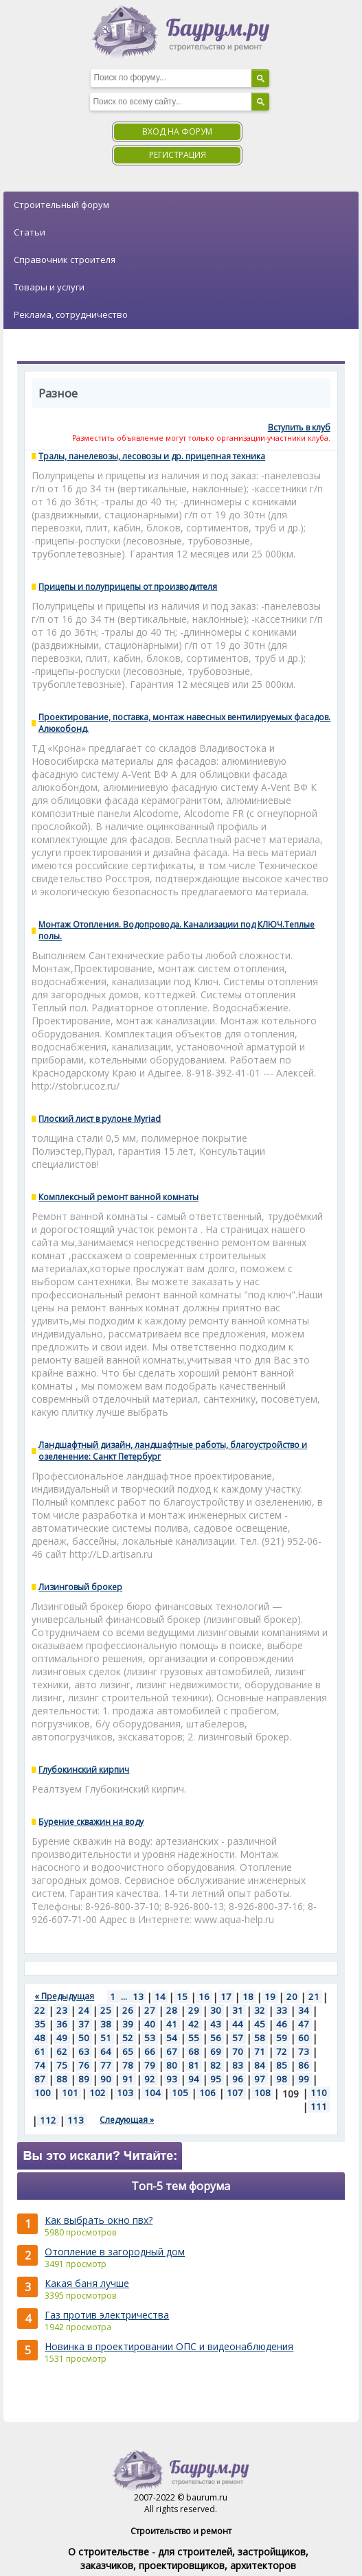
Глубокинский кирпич (83, 1769)
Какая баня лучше (87, 2283)
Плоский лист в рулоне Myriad (99, 1119)
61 (39, 2051)
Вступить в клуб (299, 427)
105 (180, 2092)
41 (171, 2024)
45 (259, 2024)
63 (83, 2051)
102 (97, 2092)
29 (193, 2010)
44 (237, 2024)
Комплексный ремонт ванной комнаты (118, 1197)
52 (127, 2038)
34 (303, 2010)
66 (149, 2051)
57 (237, 2038)
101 (70, 2092)
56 (215, 2038)
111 (318, 2106)
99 (303, 2079)
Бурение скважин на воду (91, 1822)
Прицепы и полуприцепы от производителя (127, 587)
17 (225, 1996)
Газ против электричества (107, 2314)
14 (160, 1996)
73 (303, 2051)
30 (215, 2010)
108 (262, 2092)
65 (127, 2051)
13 (138, 1996)
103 (125, 2092)
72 (281, 2051)
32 (259, 2010)
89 (83, 2079)
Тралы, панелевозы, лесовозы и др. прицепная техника (151, 456)
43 (215, 2024)
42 (193, 2024)
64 (105, 2051)
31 (237, 2010)
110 (318, 2092)
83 (237, 2065)
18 (247, 1996)
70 (237, 2051)
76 (83, 2065)
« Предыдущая (64, 1996)
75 (61, 2065)
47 (303, 2024)
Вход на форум (177, 131)
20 (291, 1996)
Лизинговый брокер (80, 1587)
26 (127, 2010)
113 (75, 2120)
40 (149, 2024)
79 (149, 2065)
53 (149, 2038)
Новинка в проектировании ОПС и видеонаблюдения (169, 2346)
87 (39, 2079)
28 (171, 2010)
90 (105, 2079)
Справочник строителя (64, 259)
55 (193, 2038)
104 (152, 2092)
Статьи (29, 232)
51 (105, 2038)
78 (127, 2065)
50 (83, 2038)
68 (193, 2051)
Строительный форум (61, 204)
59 (281, 2038)
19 (269, 1996)
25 (105, 2010)
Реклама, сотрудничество (71, 314)
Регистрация (177, 155)
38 (105, 2024)
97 (259, 2079)
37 (83, 2024)
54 (171, 2038)
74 (39, 2065)
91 (127, 2079)
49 (61, 2038)
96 (237, 2079)
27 (149, 2010)
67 (171, 2051)
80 (171, 2065)
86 (303, 2065)
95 (215, 2079)
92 (149, 2079)
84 (259, 2065)
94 (193, 2079)
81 (193, 2065)
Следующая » (127, 2120)
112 (48, 2120)
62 (61, 2051)
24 (83, 2010)
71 (259, 2051)
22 (39, 2010)
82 (215, 2065)
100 (42, 2092)
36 (61, 2024)
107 (235, 2092)
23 (61, 2010)
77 (105, 2065)
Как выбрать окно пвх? (98, 2220)
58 (259, 2038)
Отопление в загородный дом (115, 2251)
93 (171, 2079)
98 (281, 2079)
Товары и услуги (49, 287)
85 (281, 2065)
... (124, 1996)
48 (39, 2038)
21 (313, 1996)
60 (303, 2038)
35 (39, 2024)
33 (281, 2010)
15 (182, 1996)
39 (127, 2024)
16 (204, 1996)
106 (207, 2092)
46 (281, 2024)
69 (215, 2051)
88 (61, 2079)
